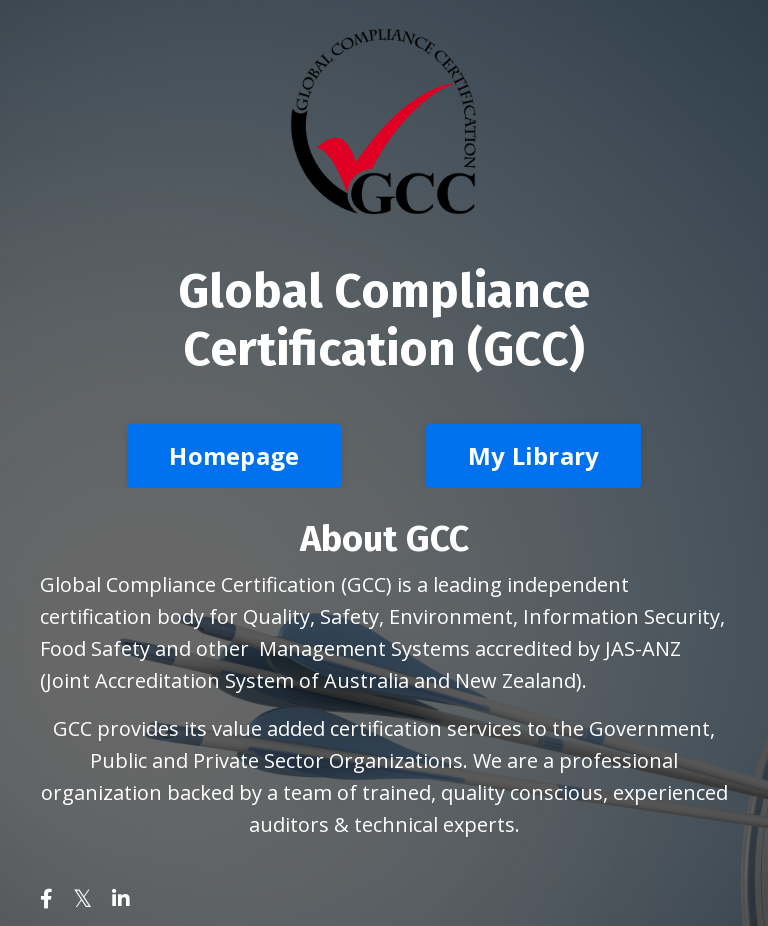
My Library (534, 455)
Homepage (234, 455)
